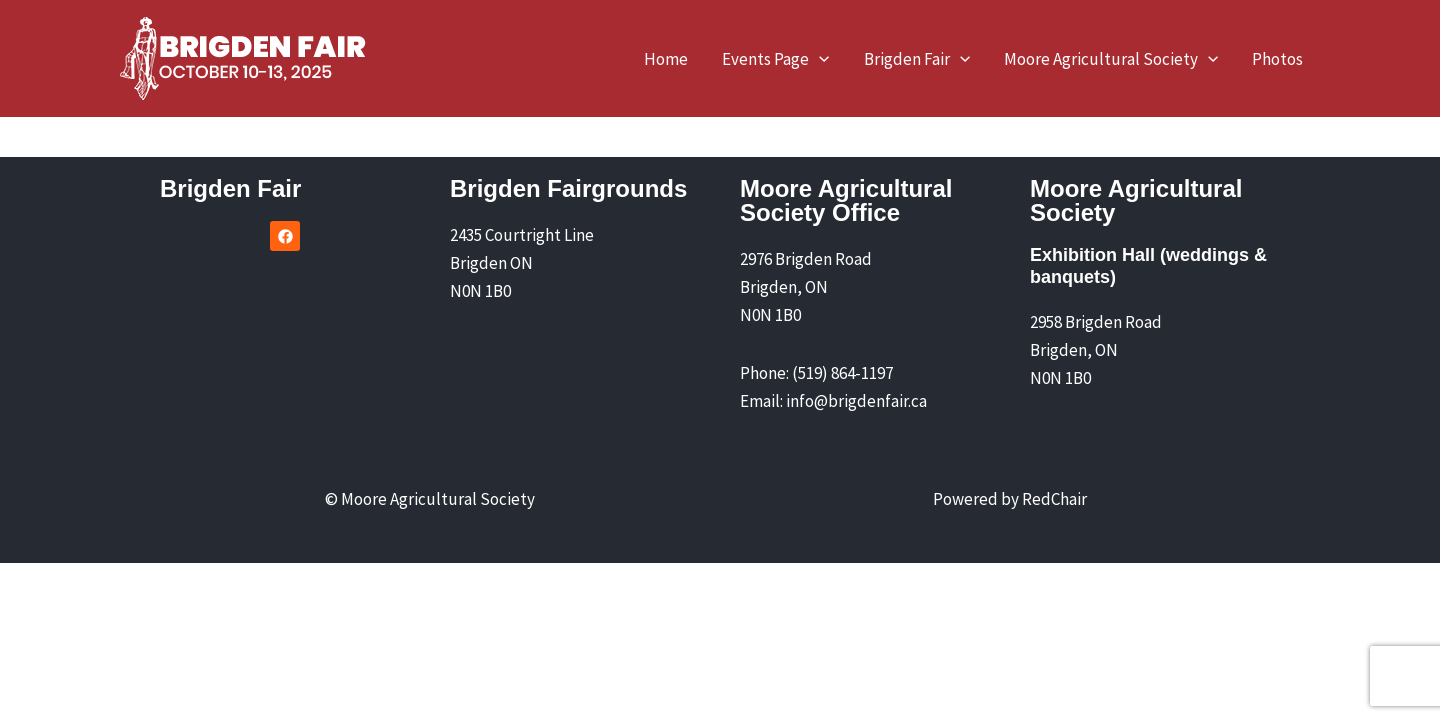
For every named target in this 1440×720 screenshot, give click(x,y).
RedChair (1054, 499)
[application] (819, 59)
